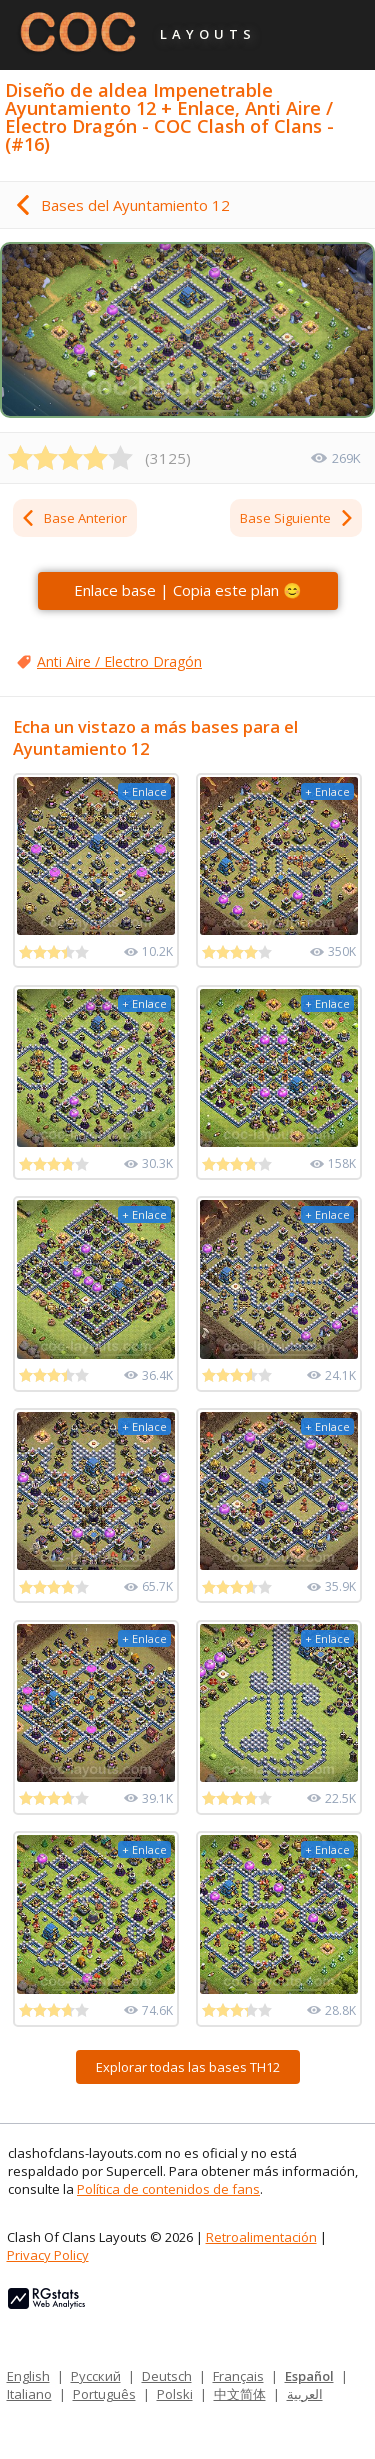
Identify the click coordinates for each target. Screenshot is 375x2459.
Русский (96, 2376)
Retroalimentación (261, 2237)
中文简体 (240, 2394)
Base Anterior (73, 518)
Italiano (29, 2394)
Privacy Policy (48, 2255)
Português (104, 2394)
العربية (305, 2394)
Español (309, 2376)
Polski (175, 2394)
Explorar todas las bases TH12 (188, 2067)
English (28, 2376)
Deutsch (167, 2376)
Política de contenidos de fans (168, 2189)
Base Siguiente (297, 518)
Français (238, 2376)
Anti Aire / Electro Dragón (119, 661)
